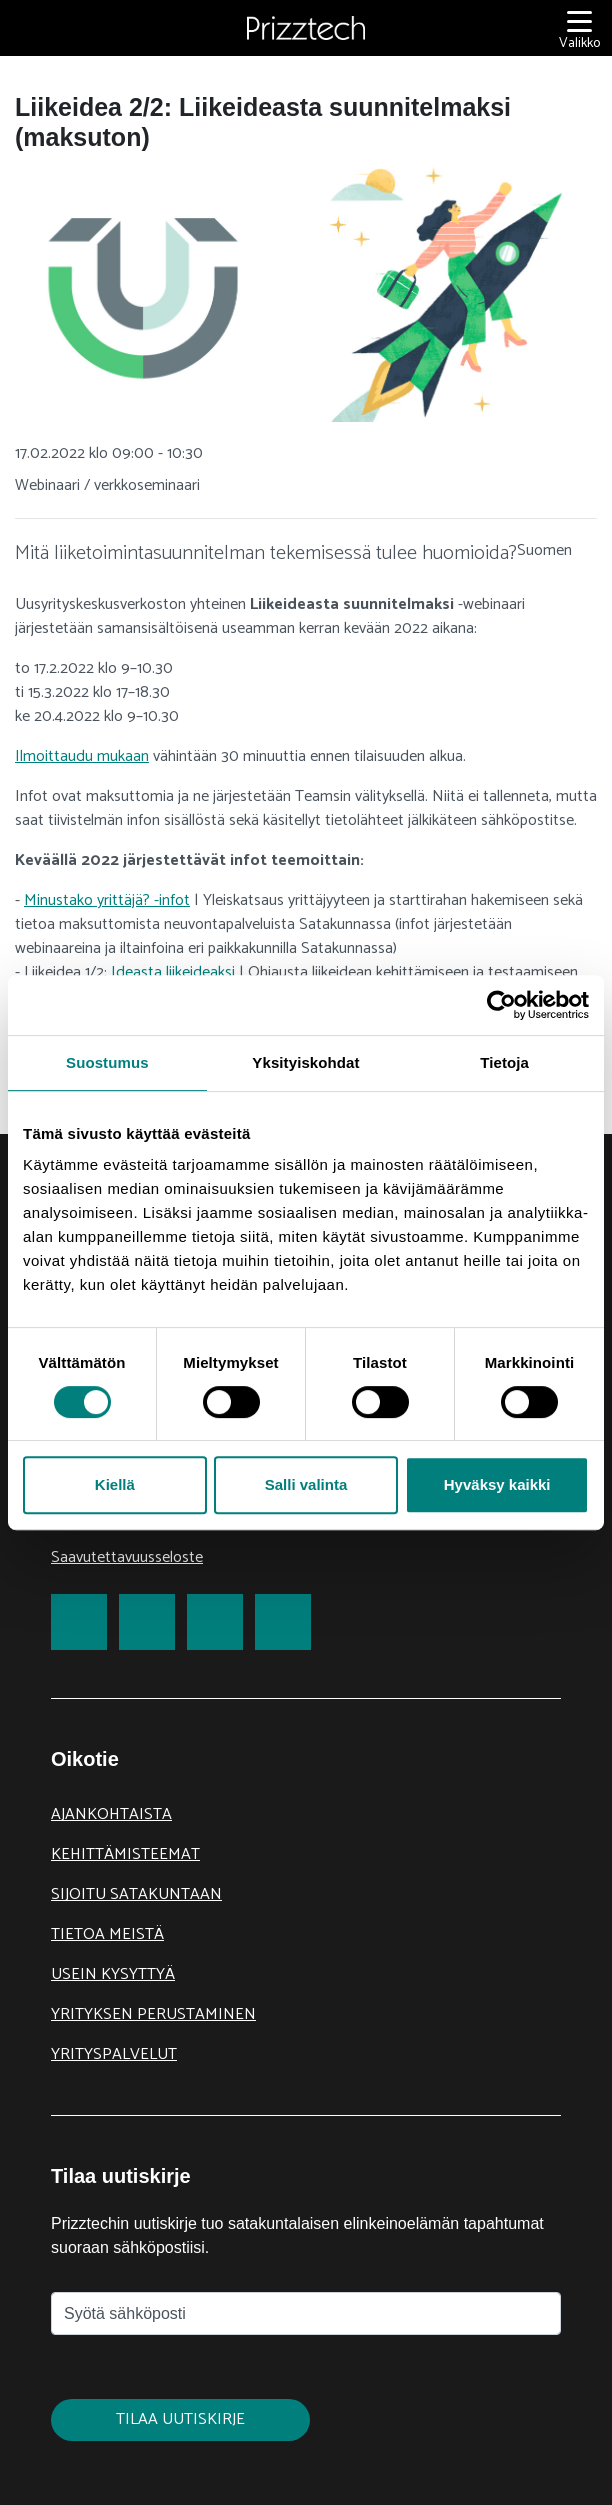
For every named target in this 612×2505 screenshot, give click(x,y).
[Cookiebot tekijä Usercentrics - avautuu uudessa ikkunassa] (501, 1005)
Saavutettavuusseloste (127, 1557)
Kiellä (115, 1484)
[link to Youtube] (283, 1622)
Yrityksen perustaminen (153, 2014)
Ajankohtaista (111, 1814)
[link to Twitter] (147, 1622)
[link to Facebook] (79, 1622)
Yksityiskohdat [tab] (305, 1062)
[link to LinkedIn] (215, 1622)
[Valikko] (579, 28)
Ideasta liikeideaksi (173, 972)
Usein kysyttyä (113, 1974)
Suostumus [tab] (107, 1062)
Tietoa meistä (107, 1934)
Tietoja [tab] (504, 1062)
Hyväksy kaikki (497, 1484)
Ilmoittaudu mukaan (82, 756)
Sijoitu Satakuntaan (136, 1894)
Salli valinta (306, 1484)
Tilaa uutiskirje (180, 2419)
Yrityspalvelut (114, 2054)
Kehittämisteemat (125, 1854)
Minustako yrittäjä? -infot (107, 900)
